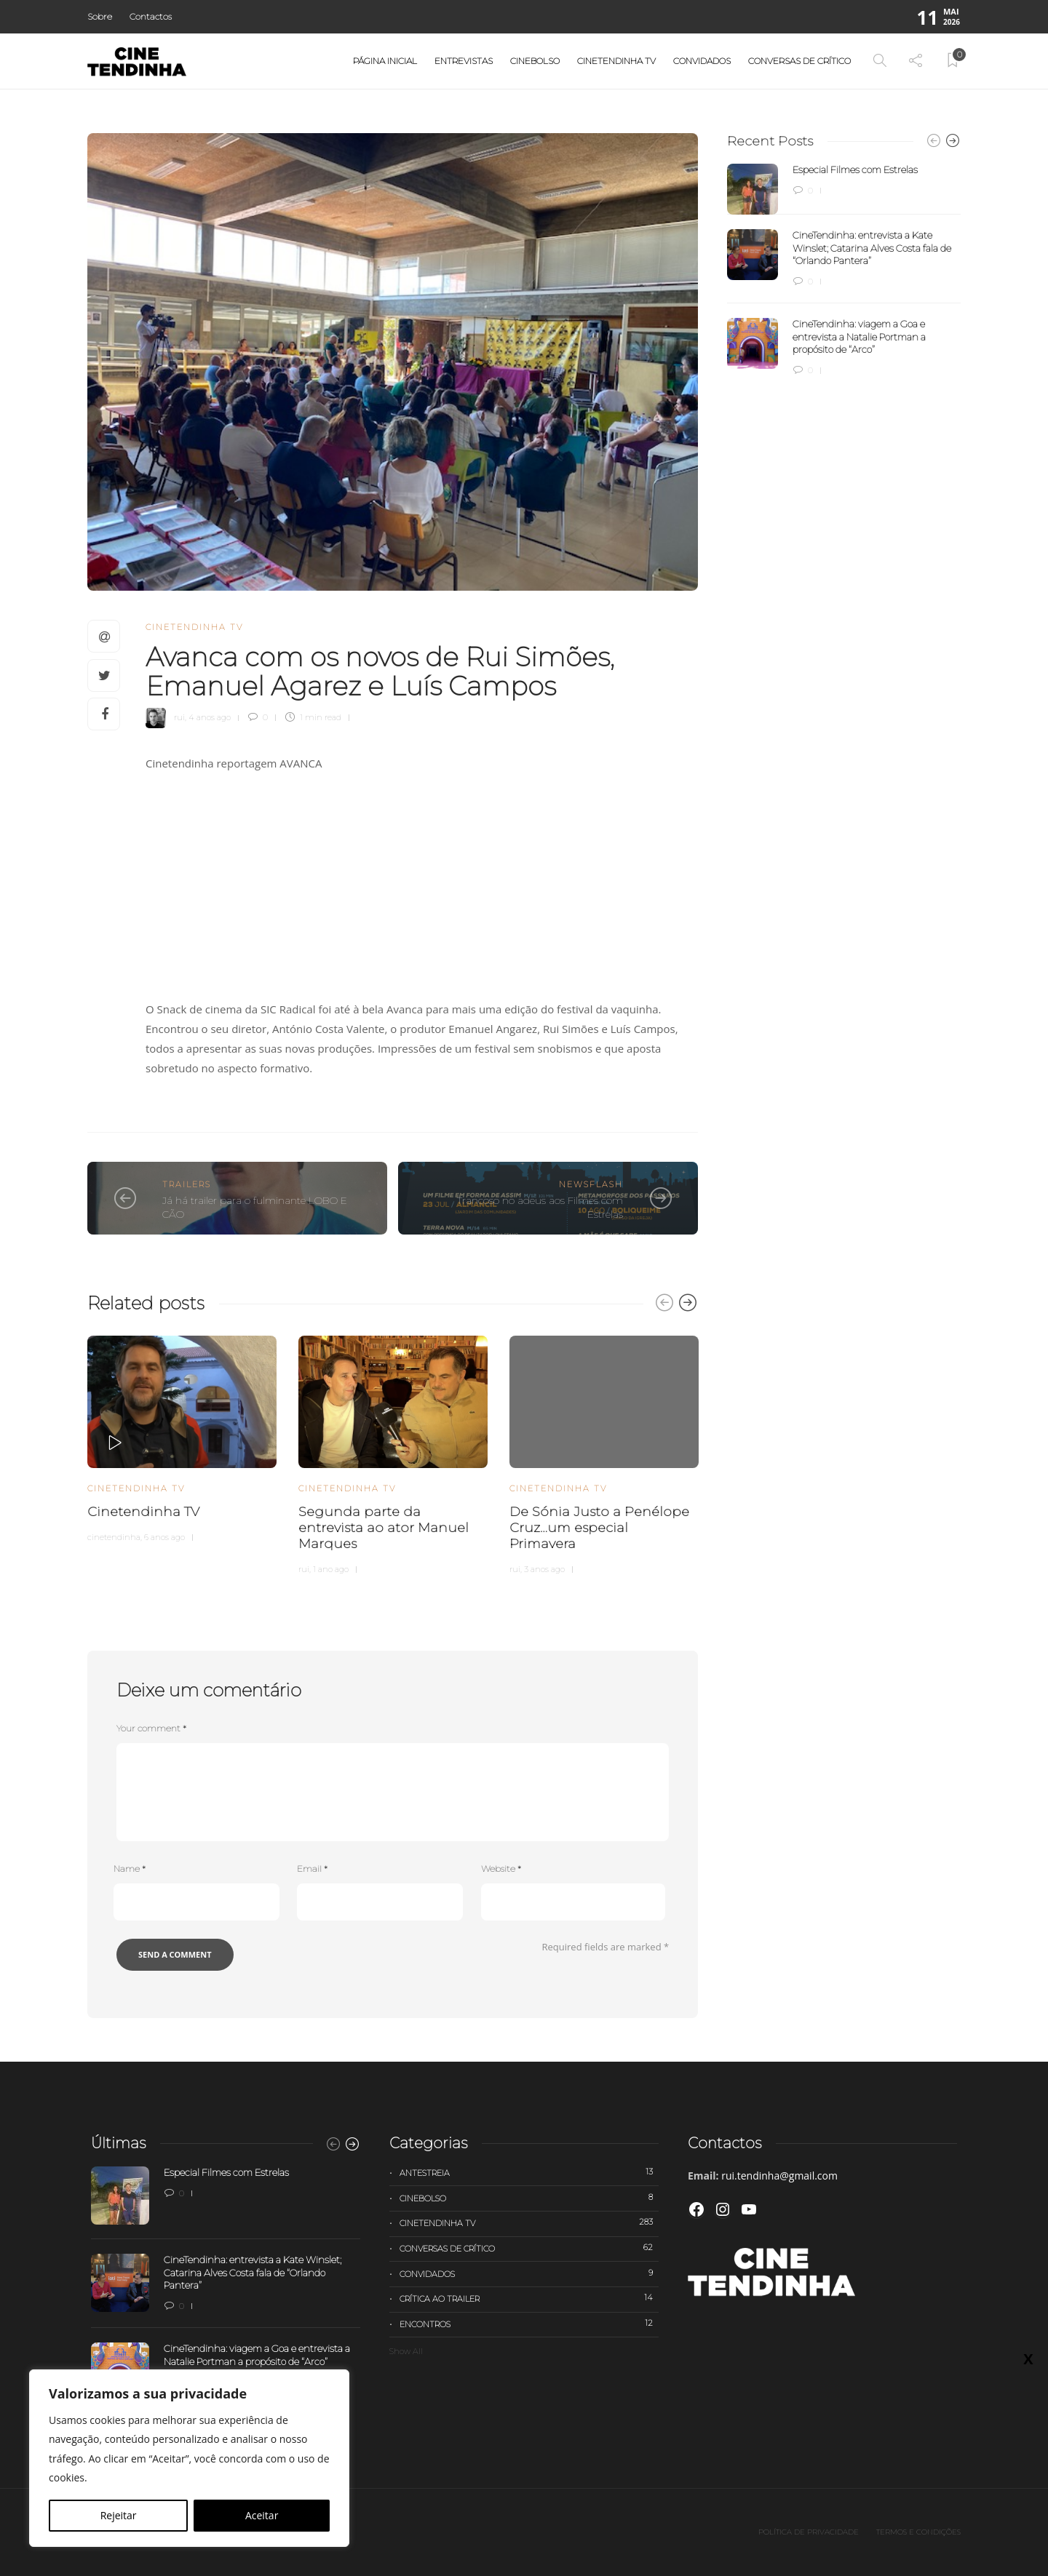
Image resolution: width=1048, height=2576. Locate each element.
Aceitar (261, 2515)
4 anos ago (209, 717)
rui (179, 717)
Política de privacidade (808, 2532)
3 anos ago (544, 1569)
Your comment (151, 1728)
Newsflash (591, 1184)
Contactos (151, 16)
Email (312, 1868)
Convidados (702, 60)
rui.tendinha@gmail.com (779, 2175)
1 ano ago (331, 1569)
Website (501, 1868)
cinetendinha (113, 1537)
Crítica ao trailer (529, 2298)
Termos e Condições (918, 2532)
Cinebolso (535, 60)
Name (130, 1868)
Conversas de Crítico (799, 60)
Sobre (99, 16)
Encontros (529, 2323)
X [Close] (1028, 306)
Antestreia (529, 2172)
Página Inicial (385, 60)
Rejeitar (118, 2515)
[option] (181, 1437)
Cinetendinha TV (616, 60)
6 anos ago (164, 1537)
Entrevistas (463, 60)
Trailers (186, 1184)
